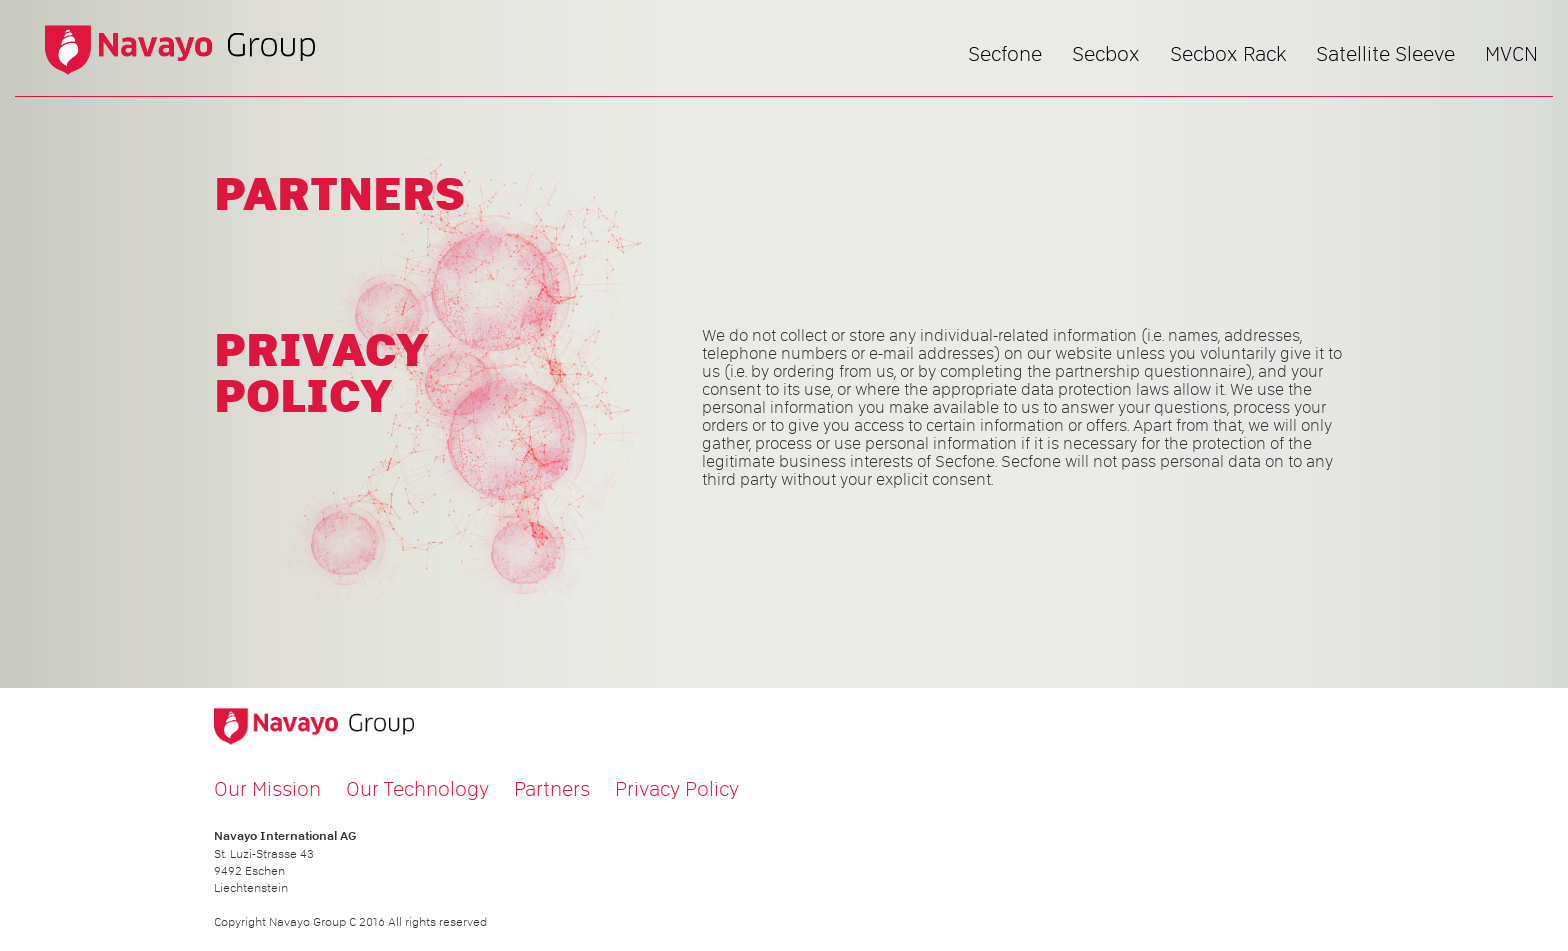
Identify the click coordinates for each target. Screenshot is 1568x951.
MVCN (1511, 54)
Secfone (1005, 54)
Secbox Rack (1228, 54)
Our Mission (267, 789)
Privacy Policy (677, 789)
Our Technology (417, 789)
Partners (552, 789)
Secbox (1106, 54)
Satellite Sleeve (1385, 54)
